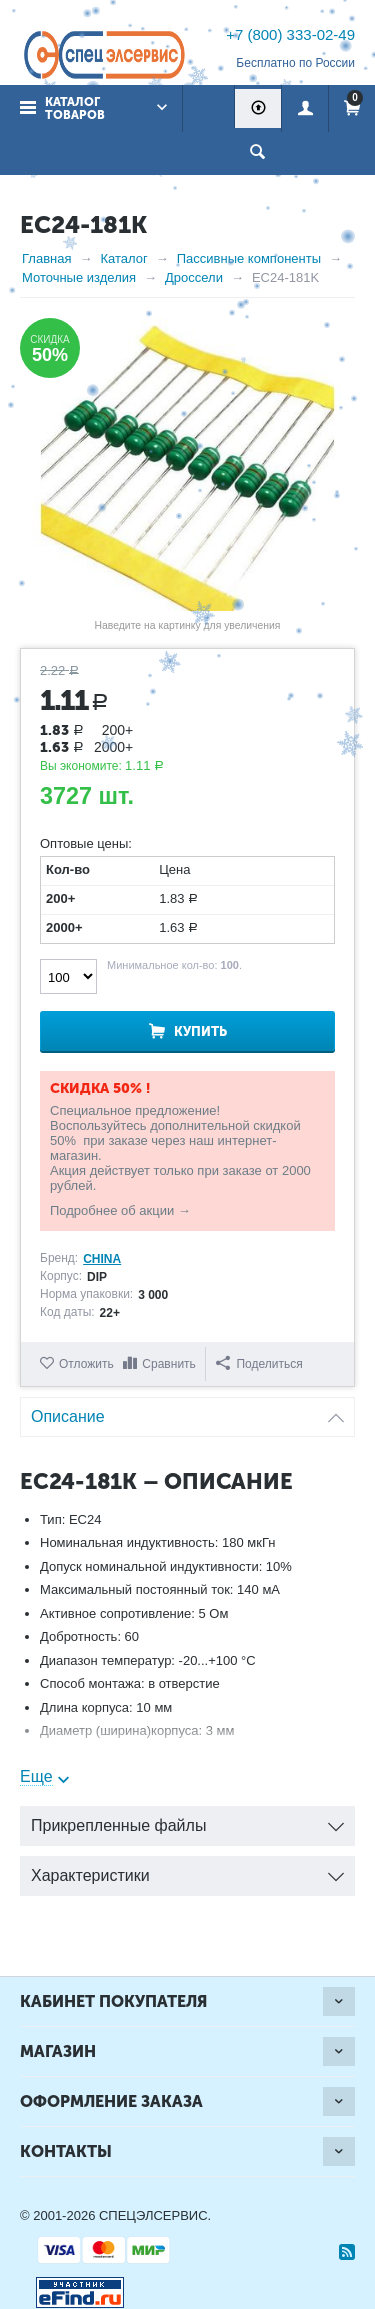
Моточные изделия (79, 277)
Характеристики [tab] (187, 1870)
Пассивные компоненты (249, 258)
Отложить (86, 1364)
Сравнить (168, 1364)
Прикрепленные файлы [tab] (187, 1820)
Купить (200, 1031)
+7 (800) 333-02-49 (290, 34)
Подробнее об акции (112, 1210)
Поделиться (259, 1363)
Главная (46, 258)
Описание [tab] (187, 1411)
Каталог (123, 258)
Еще (36, 1776)
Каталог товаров (75, 108)
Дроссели (194, 277)
